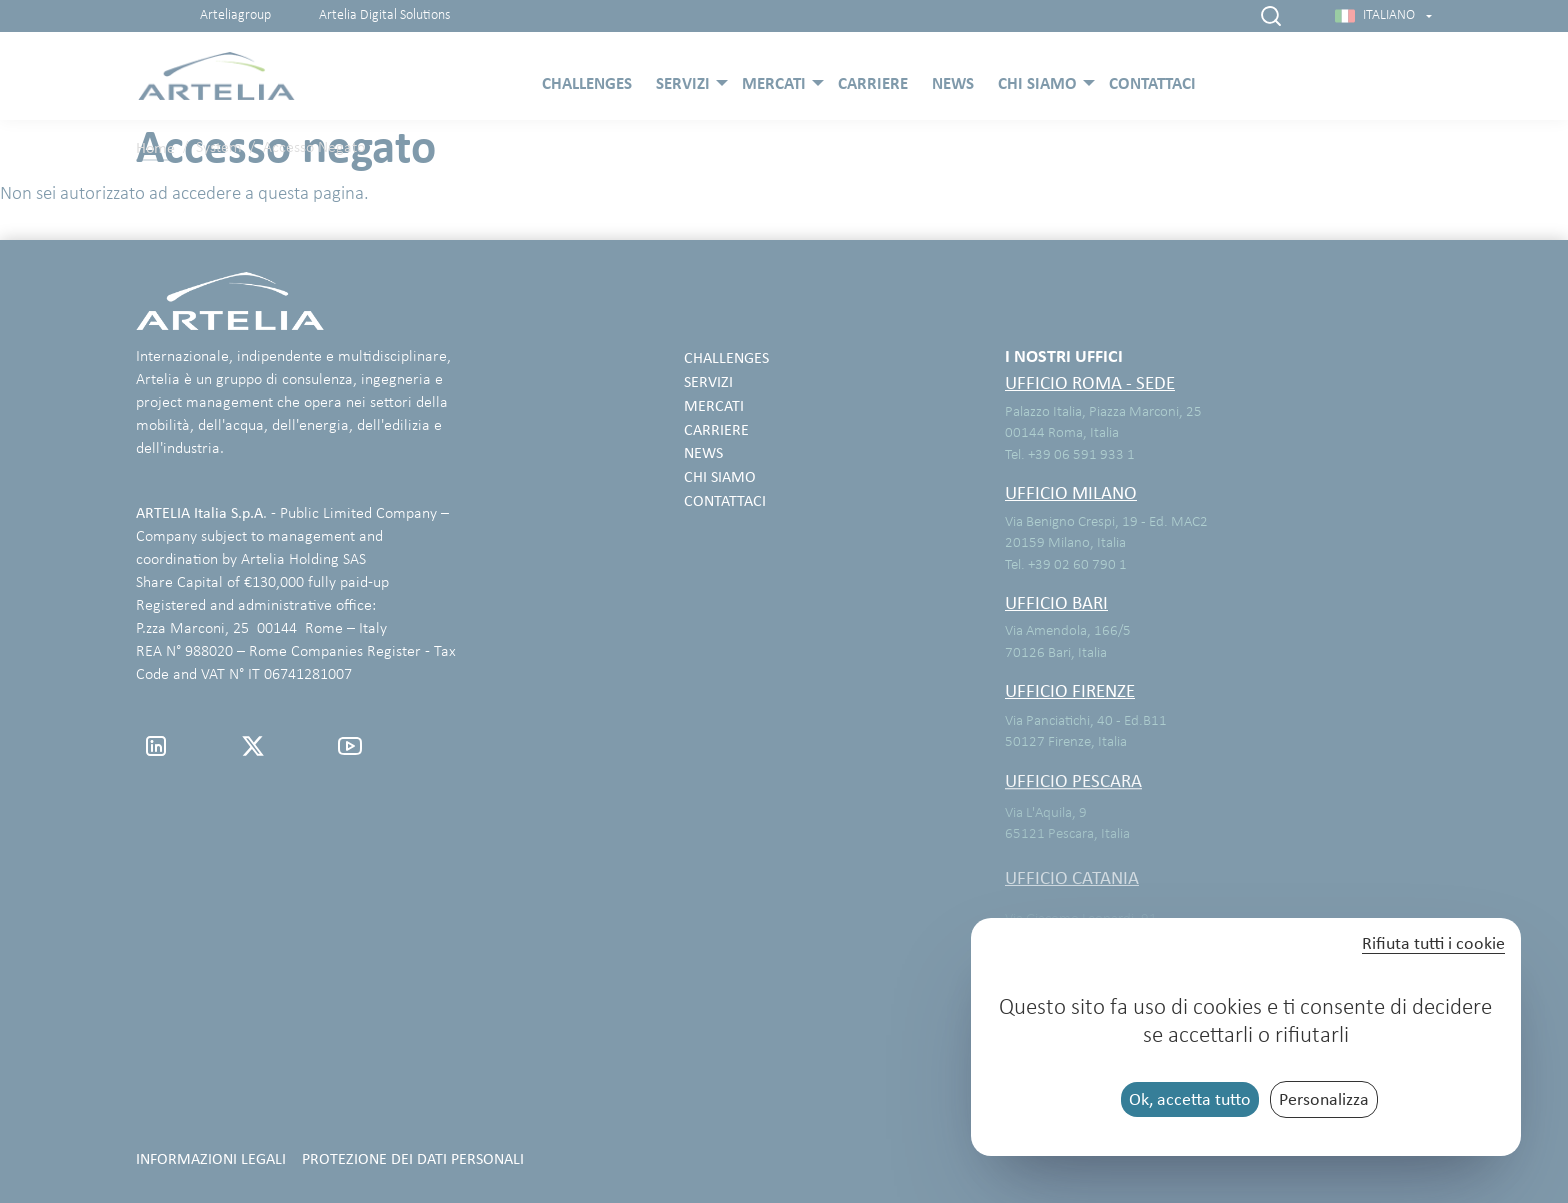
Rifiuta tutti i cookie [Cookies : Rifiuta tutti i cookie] (1433, 944)
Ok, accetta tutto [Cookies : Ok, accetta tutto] (1190, 1099)
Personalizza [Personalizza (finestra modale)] (1324, 1099)
